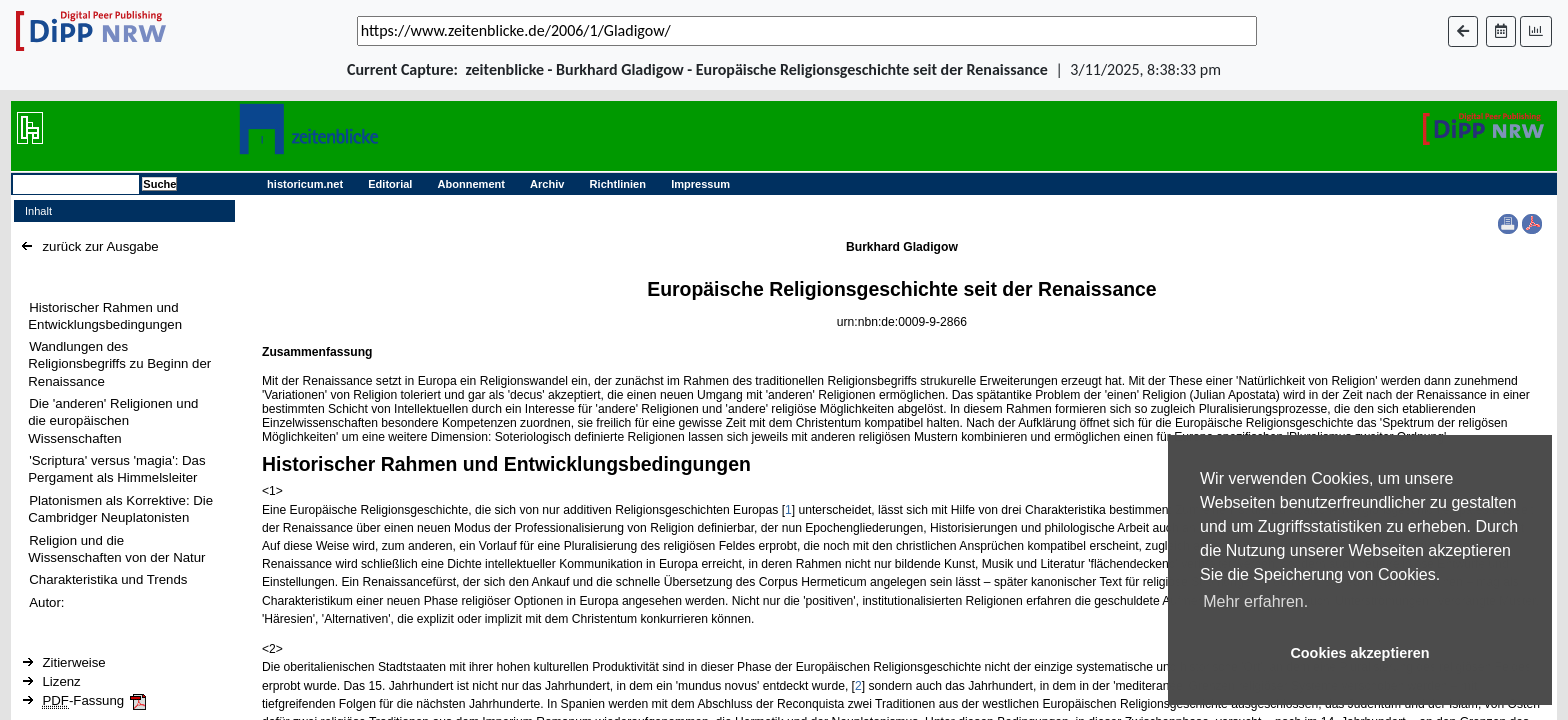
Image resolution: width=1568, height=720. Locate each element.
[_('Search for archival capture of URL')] (807, 31)
